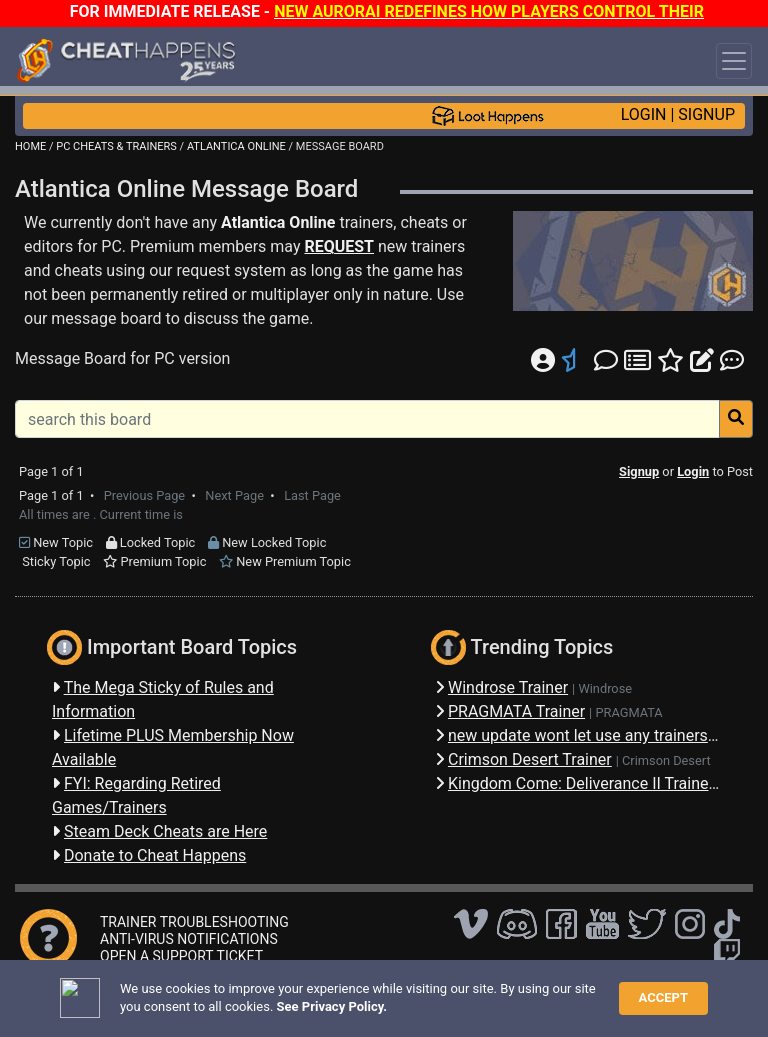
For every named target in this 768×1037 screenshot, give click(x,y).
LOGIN (644, 114)
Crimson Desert (666, 760)
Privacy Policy (459, 991)
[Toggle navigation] (734, 61)
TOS (530, 991)
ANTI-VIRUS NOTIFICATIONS (189, 939)
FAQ (314, 991)
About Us (590, 991)
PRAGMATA (628, 712)
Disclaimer (372, 991)
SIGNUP (706, 114)
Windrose (605, 688)
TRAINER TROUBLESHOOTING (194, 922)
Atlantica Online (278, 222)
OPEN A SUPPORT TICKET (181, 956)
